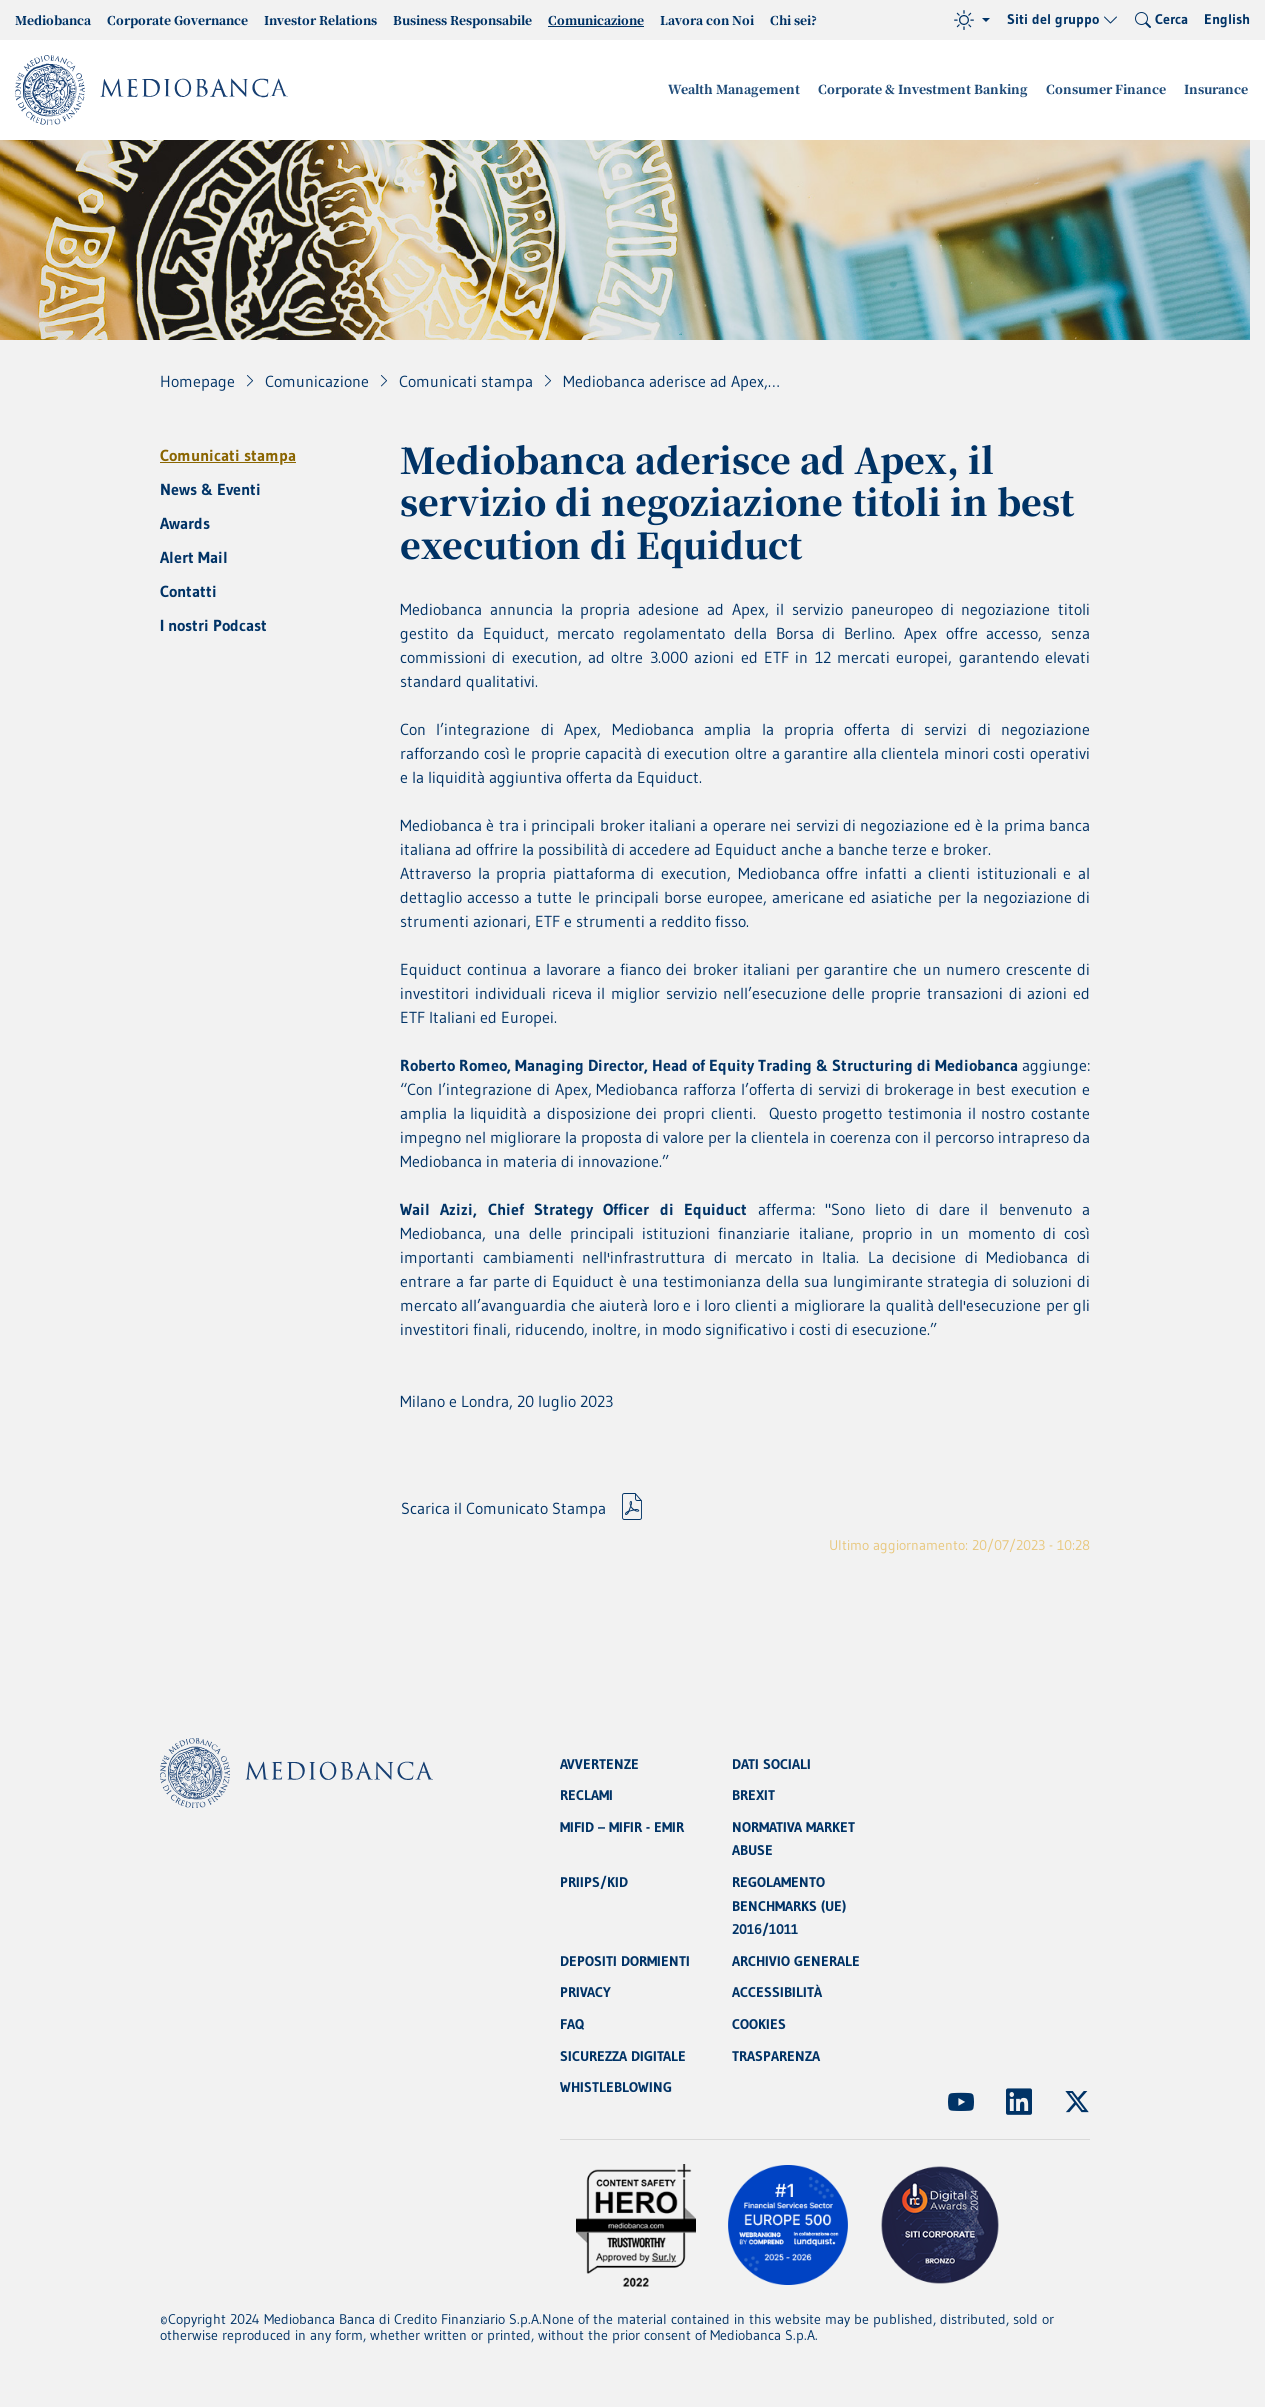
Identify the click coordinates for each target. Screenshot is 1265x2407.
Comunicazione (596, 19)
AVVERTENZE (599, 1760)
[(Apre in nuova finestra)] (961, 2102)
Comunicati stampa (228, 455)
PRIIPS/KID (594, 1880)
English (1227, 19)
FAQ (572, 2024)
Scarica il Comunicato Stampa (503, 1510)
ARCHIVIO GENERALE (796, 1960)
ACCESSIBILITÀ (777, 1992)
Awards (185, 523)
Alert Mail (194, 557)
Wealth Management (756, 89)
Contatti (188, 591)
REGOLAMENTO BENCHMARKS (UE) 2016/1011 (789, 1904)
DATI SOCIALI (771, 1760)
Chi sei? (793, 19)
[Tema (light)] (972, 20)
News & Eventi (210, 489)
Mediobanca (53, 19)
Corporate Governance (177, 19)
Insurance (1218, 89)
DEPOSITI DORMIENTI (625, 1960)
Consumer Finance (1113, 89)
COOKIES (759, 2024)
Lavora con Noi (707, 19)
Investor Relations (320, 19)
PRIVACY (585, 1992)
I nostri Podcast (213, 625)
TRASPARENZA (776, 2056)
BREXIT (753, 1792)
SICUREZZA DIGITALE (623, 2056)
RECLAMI (586, 1792)
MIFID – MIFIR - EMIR (622, 1824)
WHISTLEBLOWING (616, 2088)
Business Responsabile (462, 19)
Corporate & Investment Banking (937, 89)
